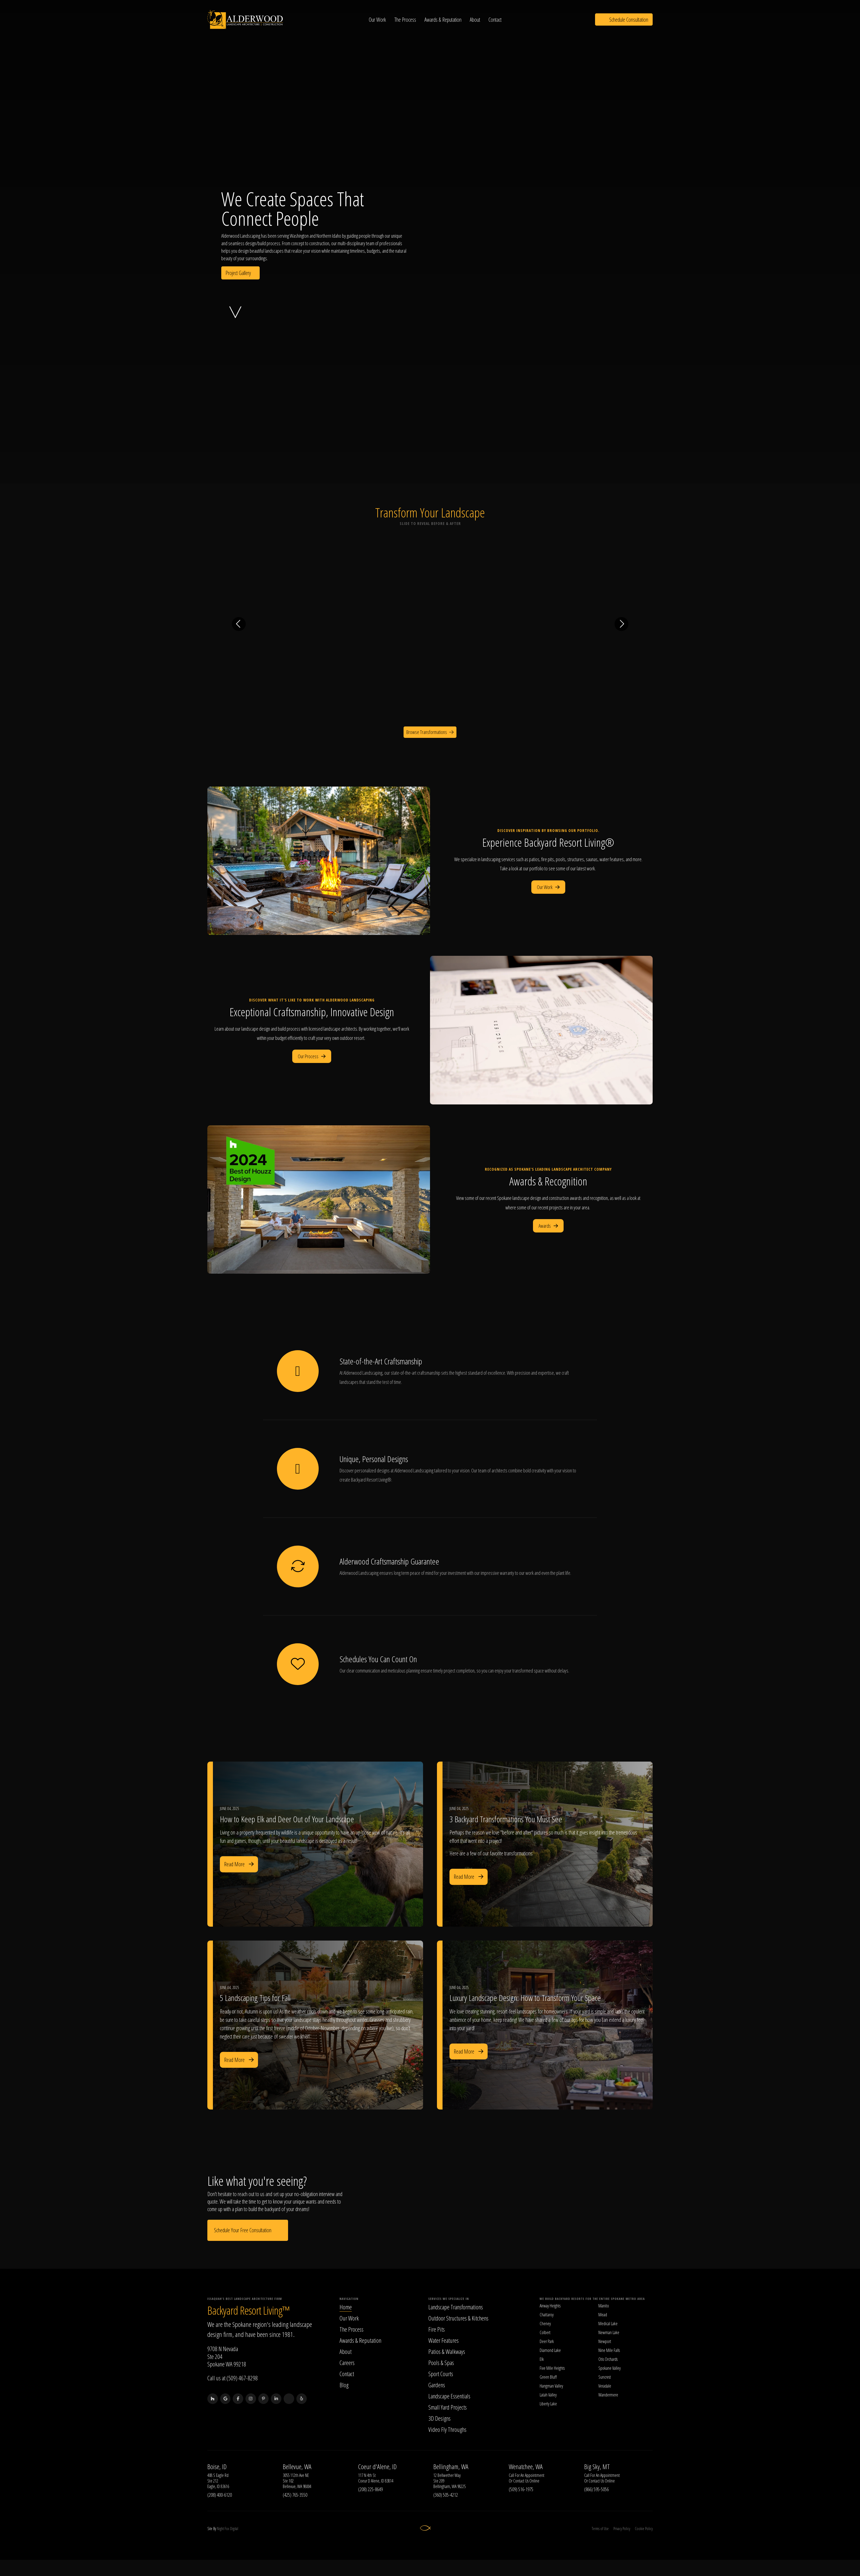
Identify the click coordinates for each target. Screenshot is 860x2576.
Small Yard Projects (447, 2407)
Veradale (604, 2386)
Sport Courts (440, 2374)
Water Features (443, 2340)
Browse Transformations (430, 732)
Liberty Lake (548, 2404)
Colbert (545, 2333)
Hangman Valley (551, 2386)
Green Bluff (548, 2377)
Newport (604, 2342)
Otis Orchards (608, 2359)
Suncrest (604, 2377)
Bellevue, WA (297, 2467)
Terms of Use (599, 2528)
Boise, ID (217, 2467)
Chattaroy (547, 2315)
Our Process (312, 1056)
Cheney (545, 2324)
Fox (227, 2528)
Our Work (378, 19)
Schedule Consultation (623, 19)
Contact (495, 19)
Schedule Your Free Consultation (247, 2230)
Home (346, 2307)
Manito (603, 2306)
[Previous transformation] (239, 624)
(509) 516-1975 (521, 2489)
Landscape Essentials (449, 2396)
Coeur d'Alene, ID (377, 2467)
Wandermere (608, 2395)
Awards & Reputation (443, 19)
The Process (406, 19)
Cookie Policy (644, 2528)
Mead (602, 2315)
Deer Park (547, 2342)
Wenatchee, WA (526, 2467)
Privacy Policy (621, 2528)
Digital (234, 2528)
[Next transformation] (621, 624)
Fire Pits (436, 2329)
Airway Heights (550, 2306)
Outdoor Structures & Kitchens (458, 2318)
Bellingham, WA (450, 2467)
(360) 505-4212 (445, 2495)
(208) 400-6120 (219, 2495)
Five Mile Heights (552, 2368)
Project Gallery (240, 273)
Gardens (436, 2385)
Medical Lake (608, 2324)
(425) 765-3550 (295, 2495)
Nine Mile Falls (609, 2350)
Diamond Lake (550, 2350)
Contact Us (521, 2481)
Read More (239, 1864)
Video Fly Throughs (447, 2429)
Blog (344, 2385)
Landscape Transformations (455, 2307)
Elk (542, 2359)
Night (220, 2528)
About (476, 19)
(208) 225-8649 (370, 2489)
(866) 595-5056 (596, 2489)
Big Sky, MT (597, 2467)
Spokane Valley (609, 2368)
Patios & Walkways (446, 2351)
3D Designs (439, 2418)
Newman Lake (608, 2333)
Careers (347, 2363)
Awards (548, 1225)
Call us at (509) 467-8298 (232, 2378)
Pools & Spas (441, 2363)
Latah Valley (548, 2395)
